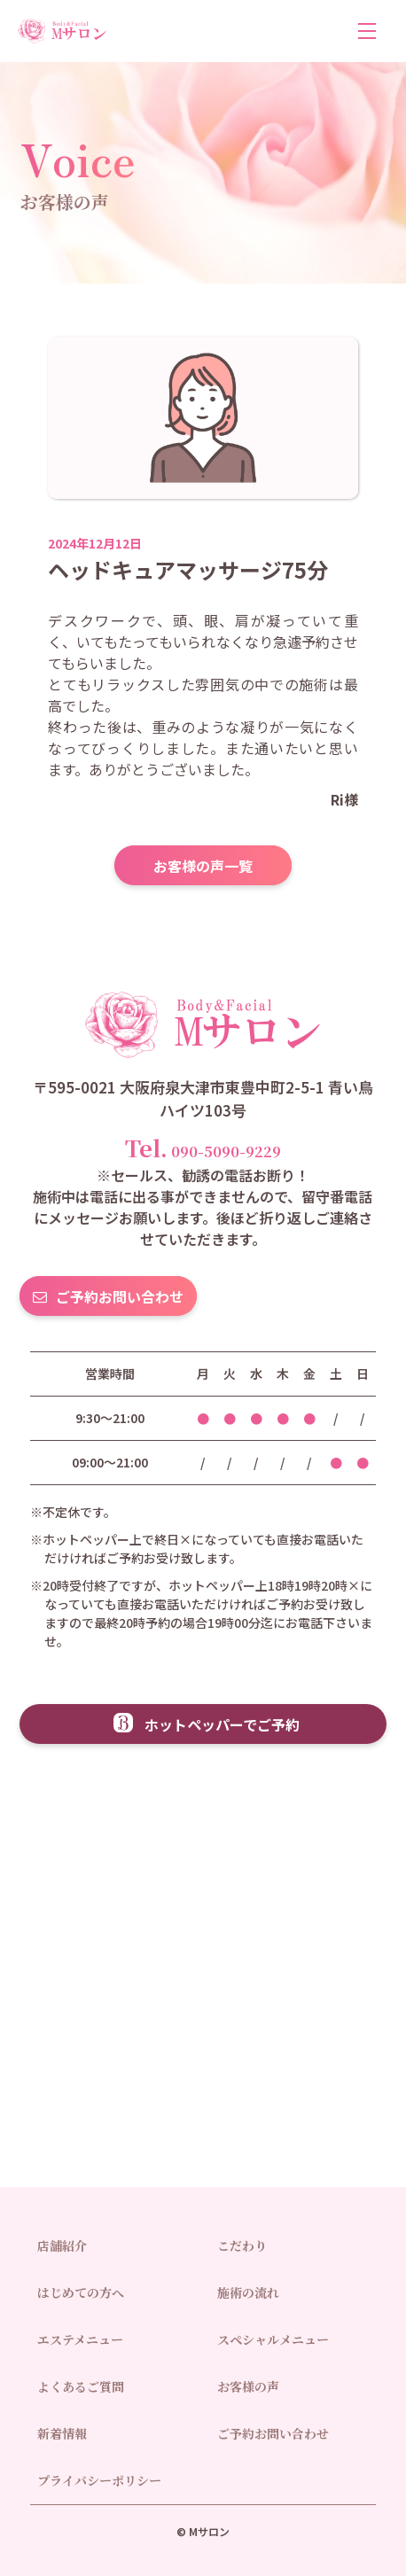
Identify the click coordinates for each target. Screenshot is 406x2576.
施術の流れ (248, 2292)
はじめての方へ (80, 2292)
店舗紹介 (62, 2245)
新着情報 (62, 2433)
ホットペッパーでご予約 (222, 1724)
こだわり (242, 2245)
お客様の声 (248, 2386)
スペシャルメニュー (273, 2339)
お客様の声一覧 (203, 865)
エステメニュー (80, 2339)
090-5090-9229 (203, 1147)
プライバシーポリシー (99, 2480)
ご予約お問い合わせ (119, 1296)
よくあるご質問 (80, 2386)
